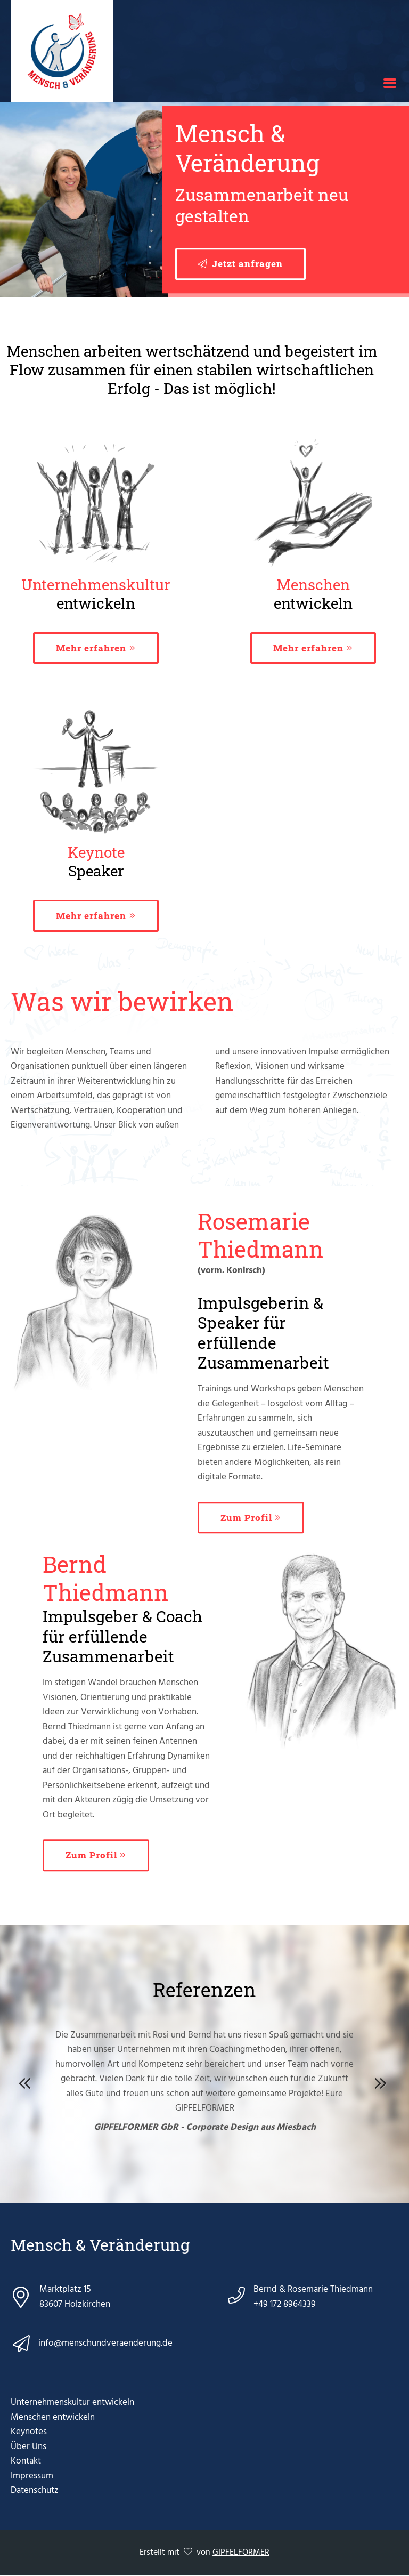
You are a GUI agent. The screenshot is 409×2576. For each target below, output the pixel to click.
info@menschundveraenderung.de (105, 2343)
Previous (26, 2081)
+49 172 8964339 (284, 2304)
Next (382, 2081)
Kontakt (26, 2461)
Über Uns (28, 2447)
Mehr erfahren (91, 648)
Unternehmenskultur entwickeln (72, 2402)
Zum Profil (246, 1517)
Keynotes (29, 2432)
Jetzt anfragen (247, 264)
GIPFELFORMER (240, 2552)
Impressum (32, 2476)
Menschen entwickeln (53, 2417)
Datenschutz (35, 2490)
